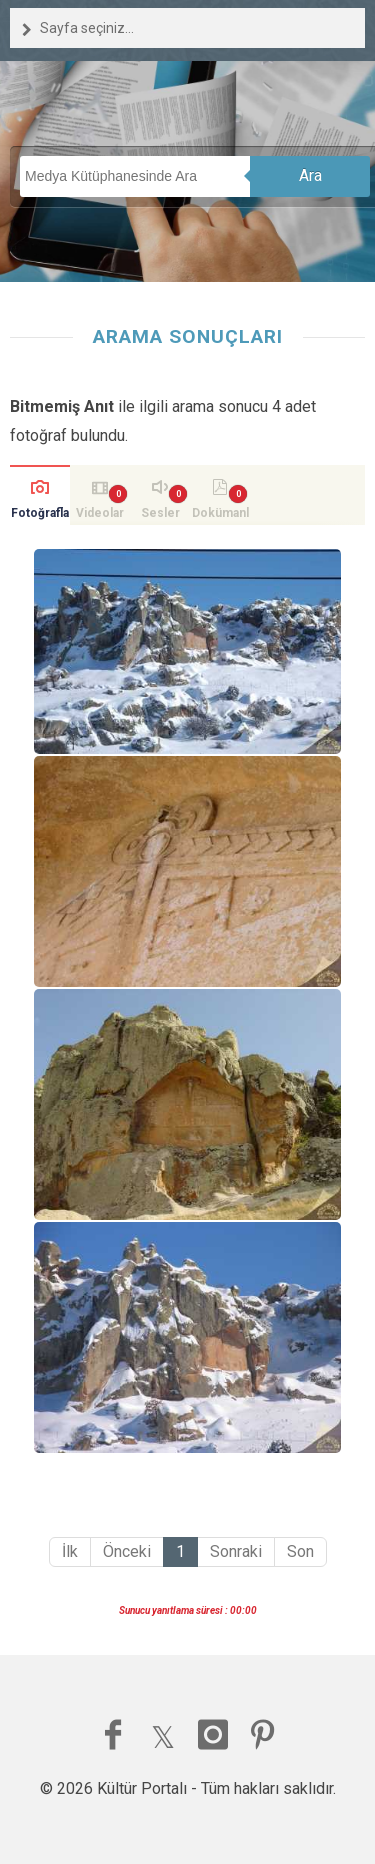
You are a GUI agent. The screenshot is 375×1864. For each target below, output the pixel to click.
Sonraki (236, 1551)
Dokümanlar (220, 515)
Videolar (100, 513)
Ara (310, 175)
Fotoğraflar (40, 515)
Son (300, 1551)
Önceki (127, 1551)
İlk (70, 1551)
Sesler (160, 513)
